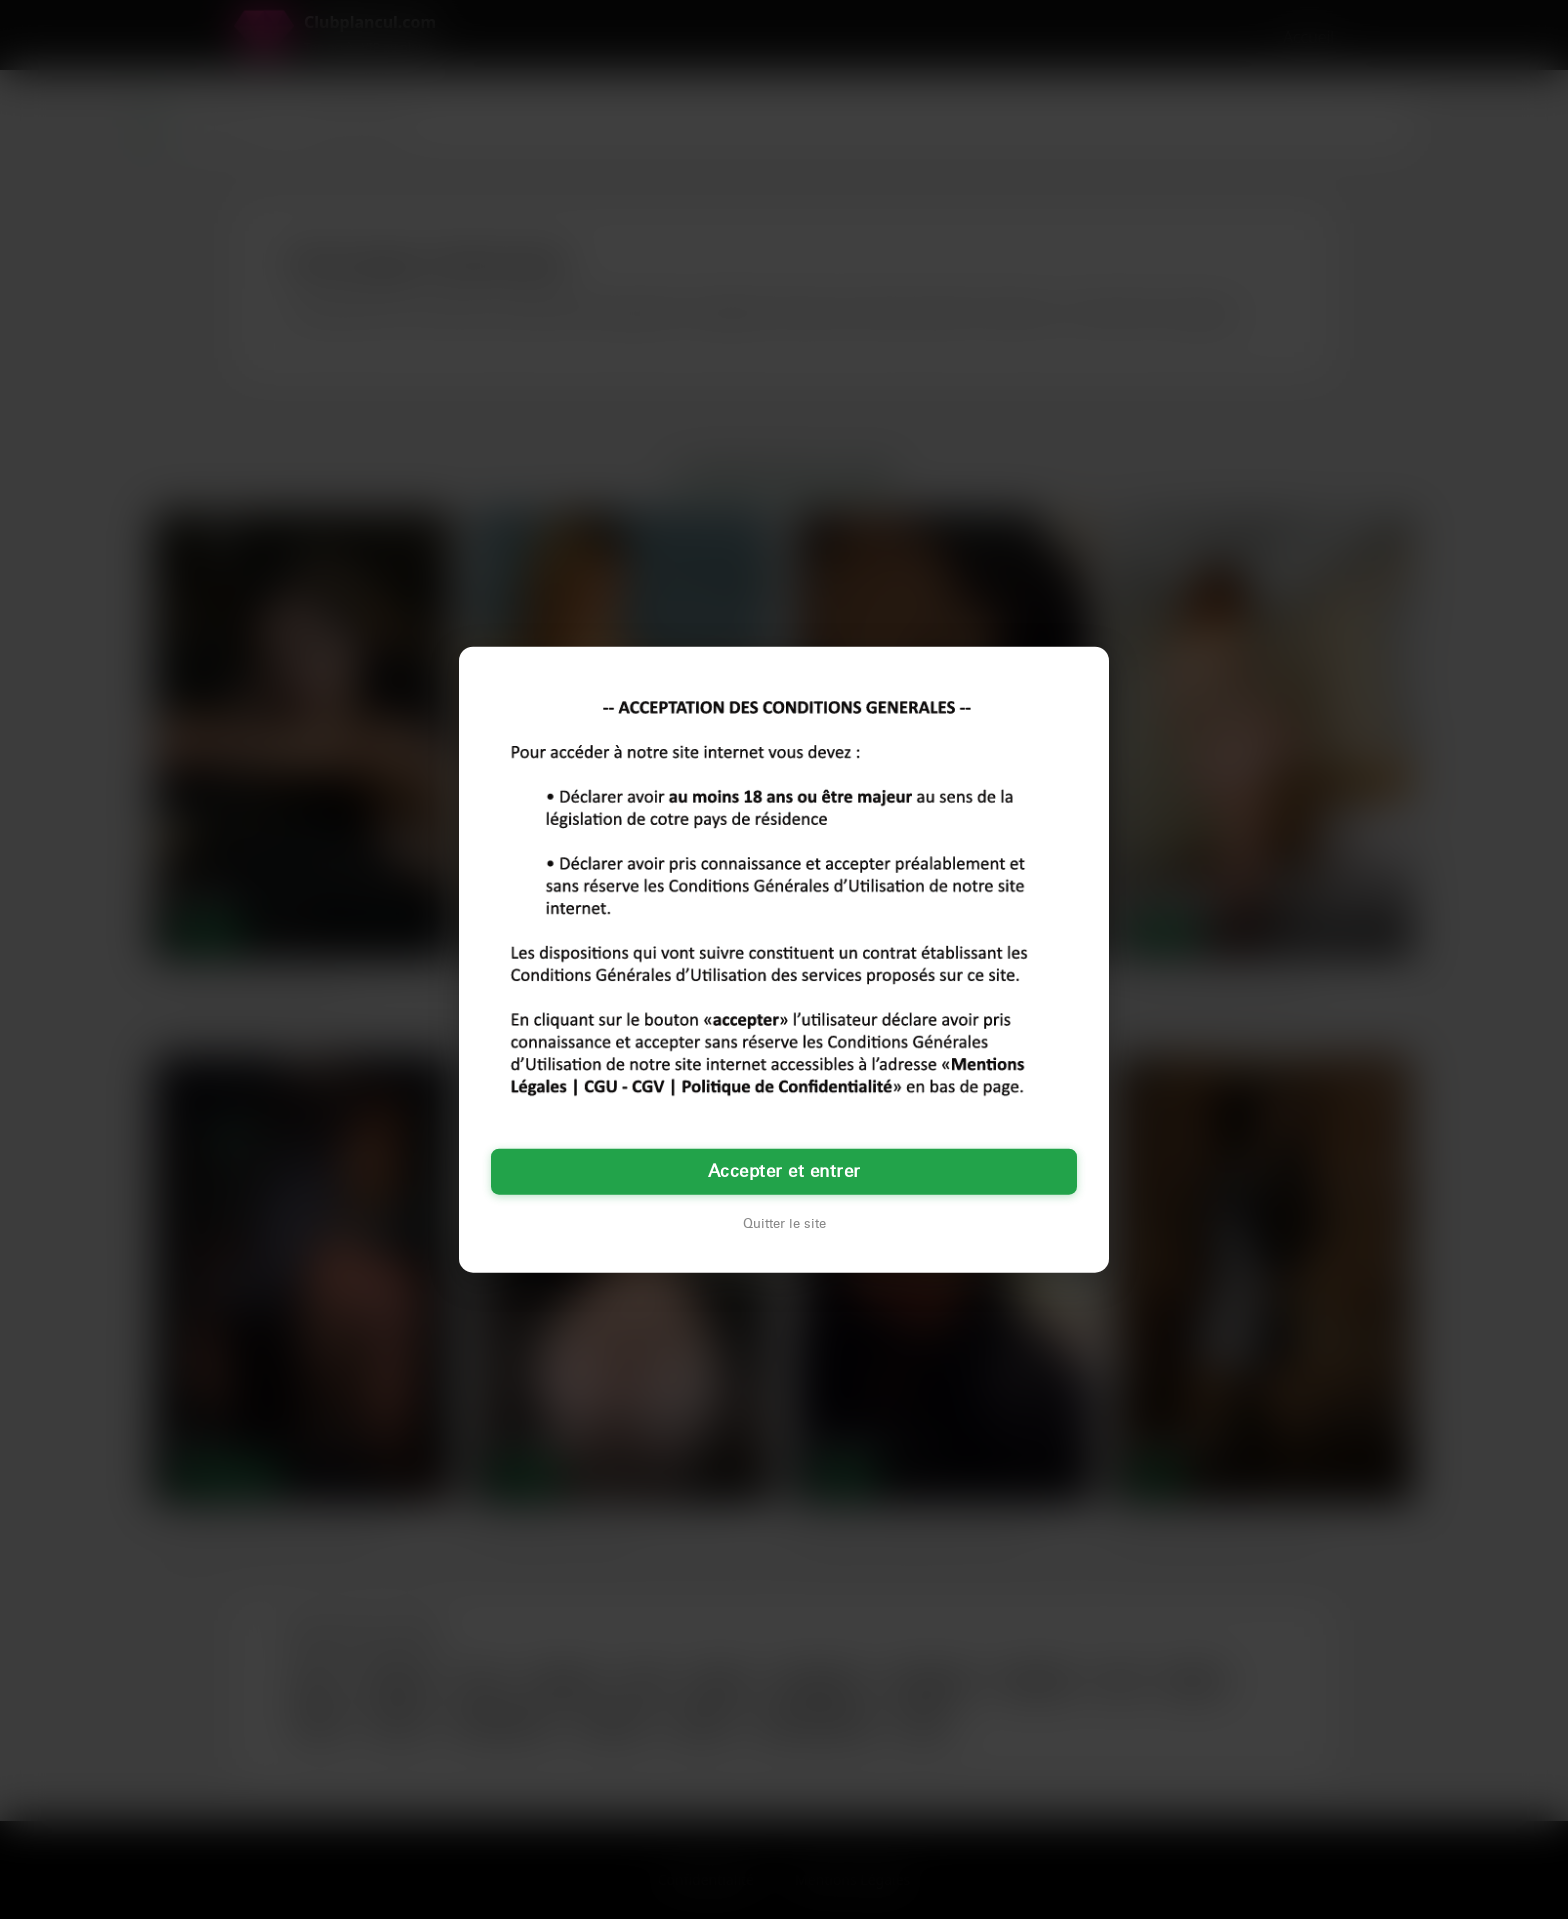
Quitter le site (784, 1224)
